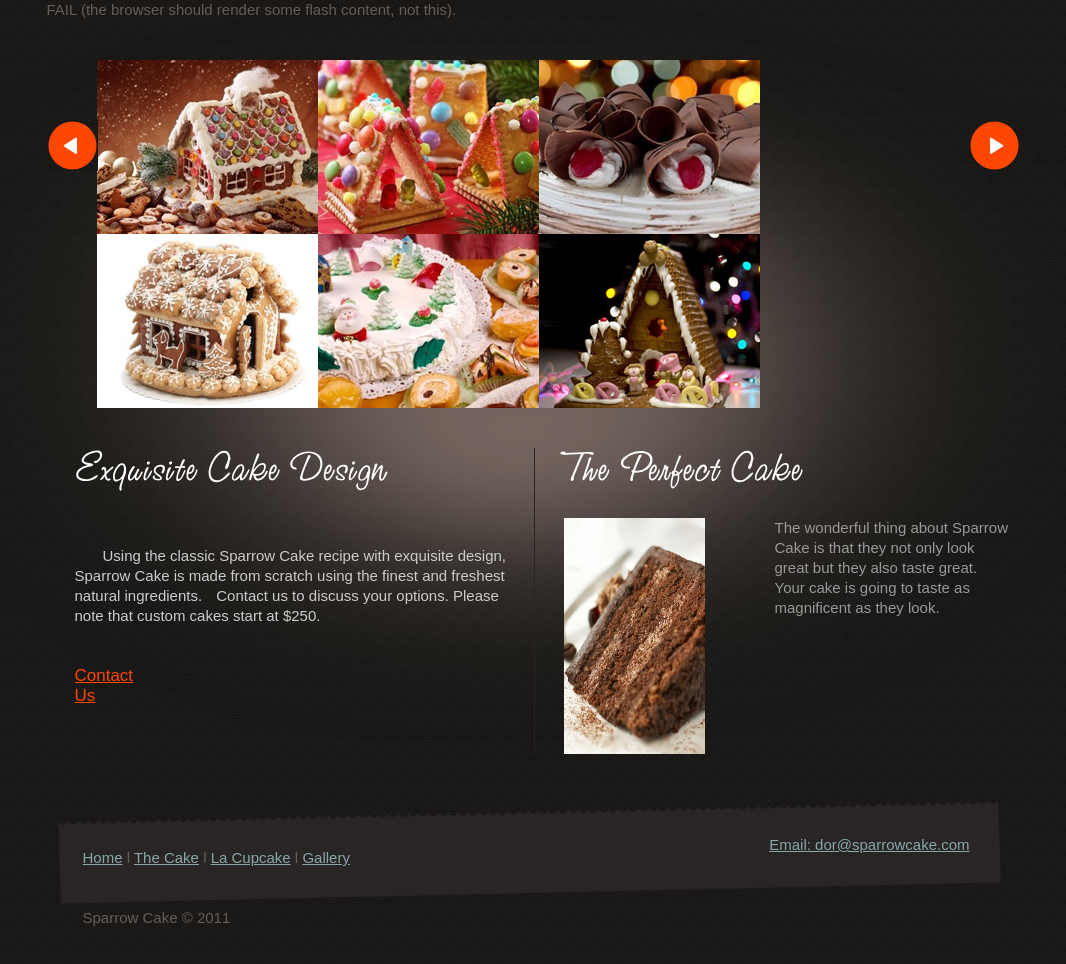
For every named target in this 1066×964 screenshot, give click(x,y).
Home (103, 857)
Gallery (283, 868)
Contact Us (104, 681)
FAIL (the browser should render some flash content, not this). (252, 9)
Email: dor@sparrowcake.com (869, 844)
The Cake (166, 857)
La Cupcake (251, 857)
